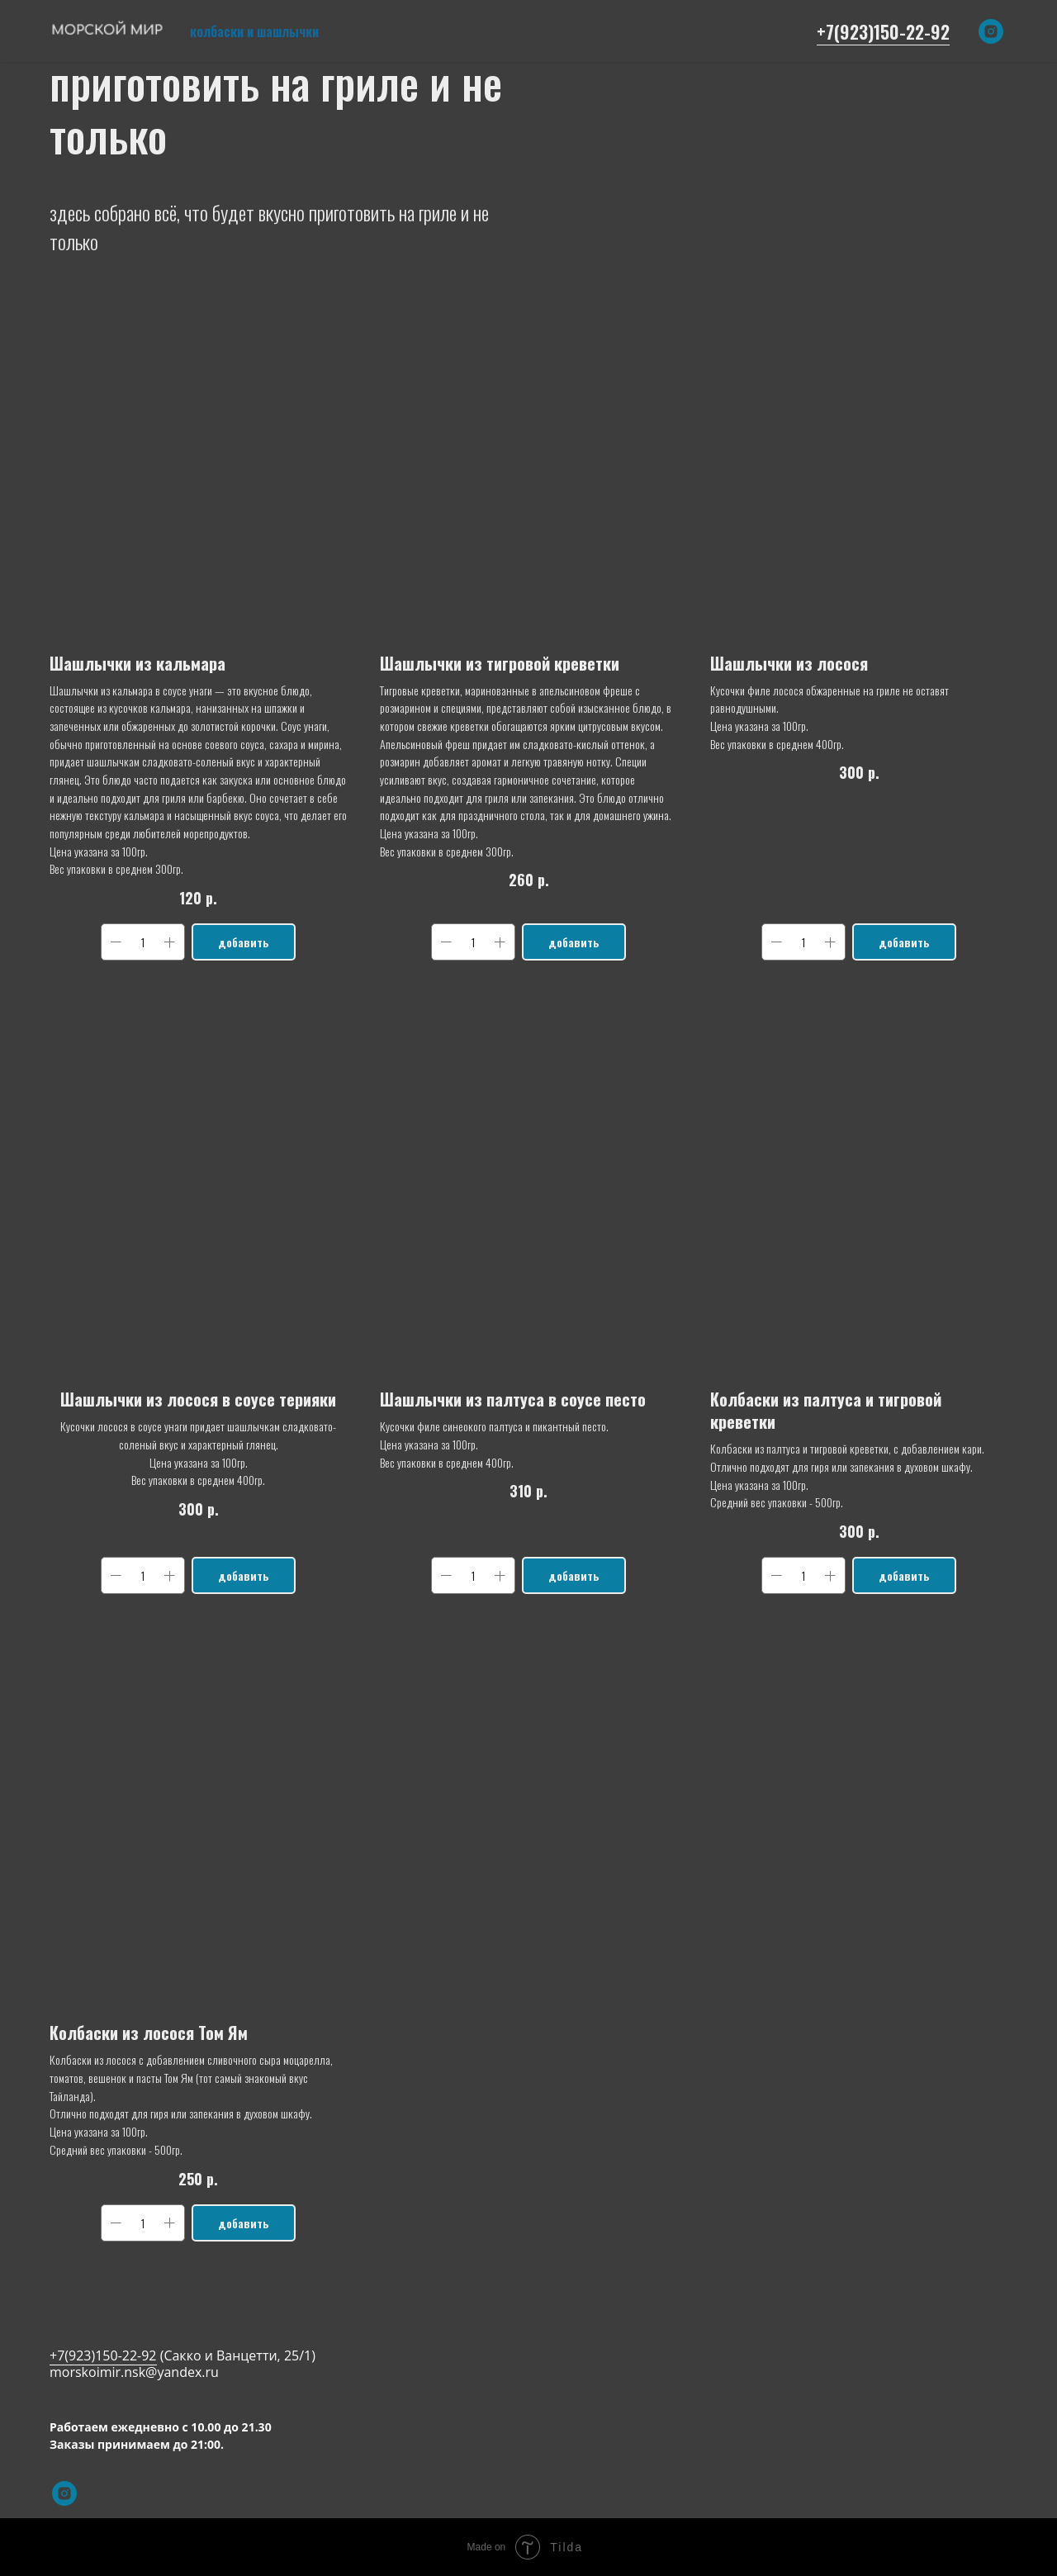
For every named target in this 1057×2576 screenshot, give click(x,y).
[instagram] (991, 31)
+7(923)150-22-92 (883, 31)
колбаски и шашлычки (254, 31)
